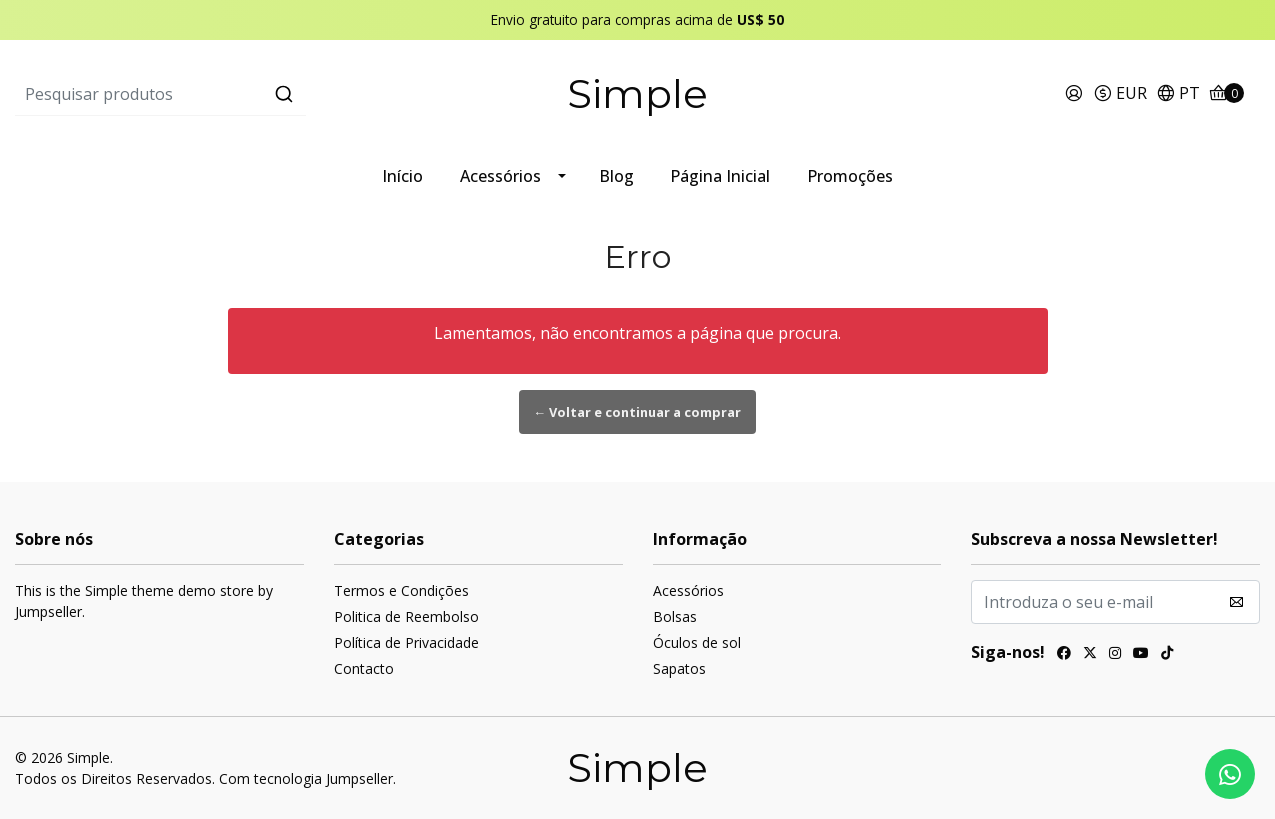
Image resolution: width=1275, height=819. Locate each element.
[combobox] (222, 94)
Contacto (364, 668)
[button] (1120, 94)
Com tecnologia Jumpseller (306, 778)
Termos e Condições (401, 590)
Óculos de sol (697, 642)
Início (402, 176)
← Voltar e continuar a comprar (638, 412)
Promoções (850, 176)
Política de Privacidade (406, 642)
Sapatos (679, 668)
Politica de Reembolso (406, 616)
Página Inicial (720, 176)
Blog (616, 176)
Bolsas (675, 616)
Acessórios (500, 176)
